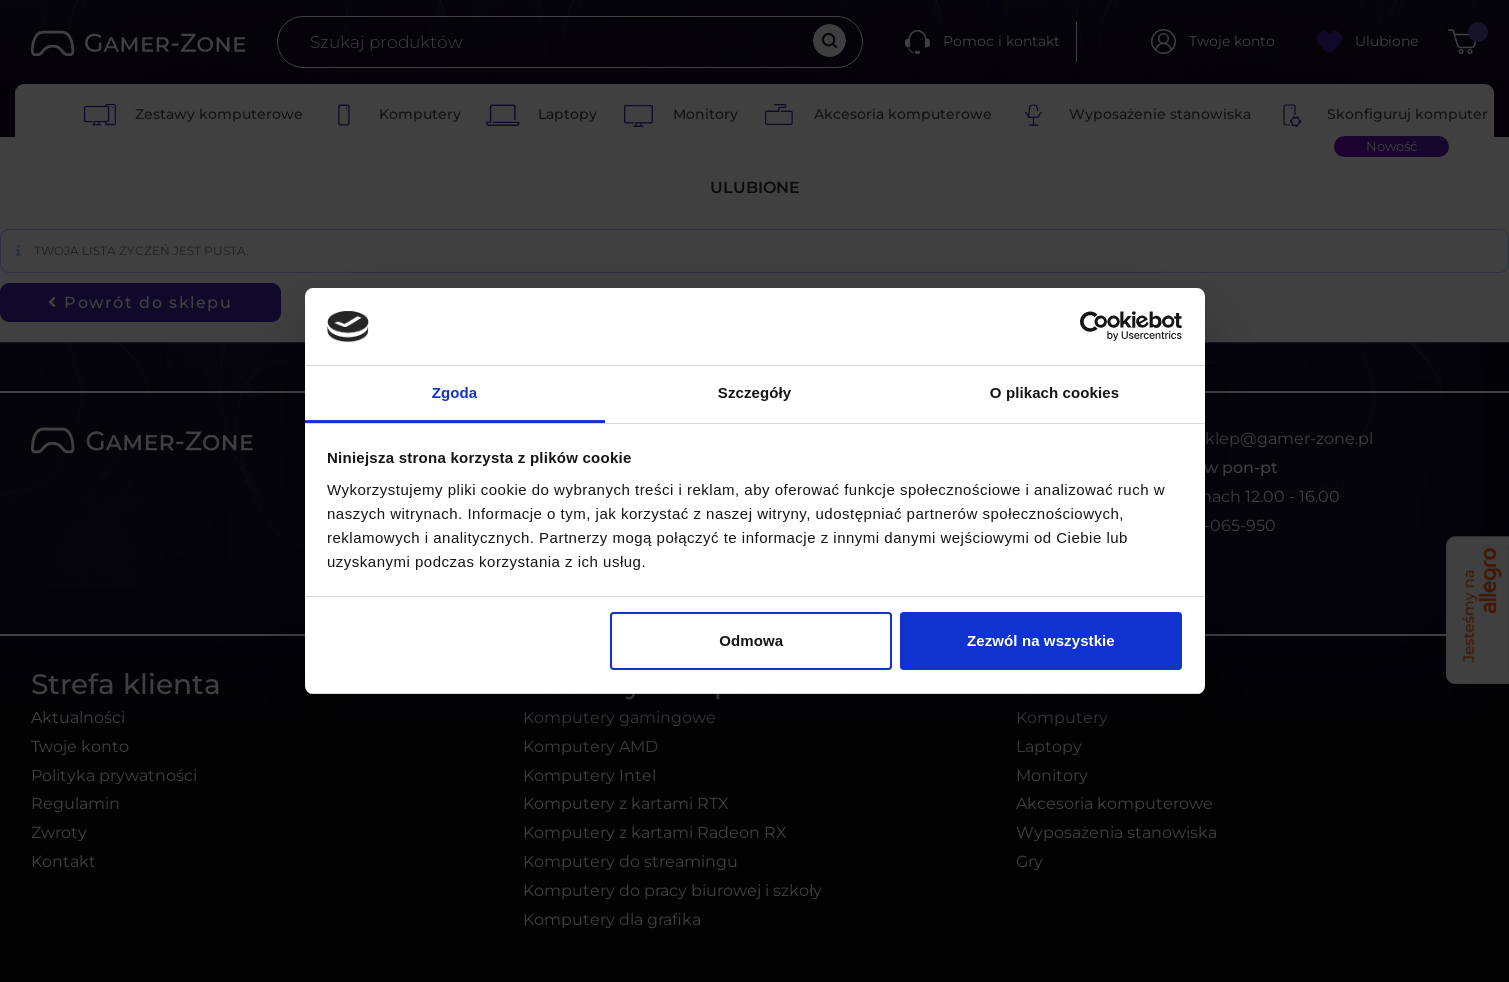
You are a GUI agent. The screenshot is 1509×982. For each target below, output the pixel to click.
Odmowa (751, 640)
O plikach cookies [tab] (1054, 392)
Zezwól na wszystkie (1041, 640)
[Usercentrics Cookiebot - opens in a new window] (1094, 326)
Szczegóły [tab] (754, 392)
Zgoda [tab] (455, 392)
